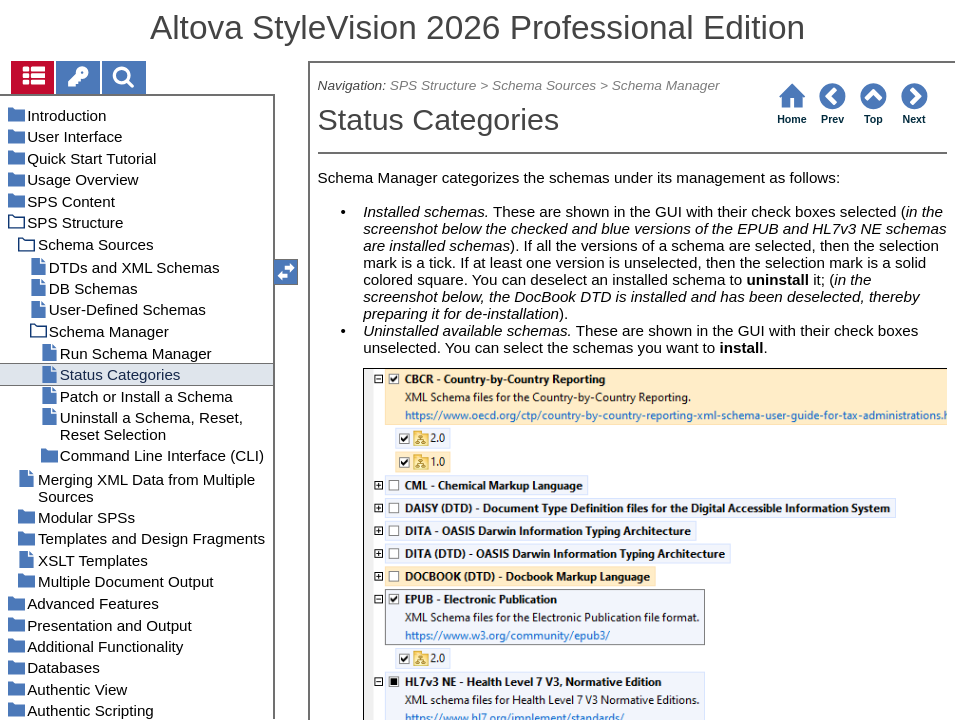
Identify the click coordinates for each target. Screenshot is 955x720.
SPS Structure (433, 85)
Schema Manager (666, 85)
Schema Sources (544, 85)
